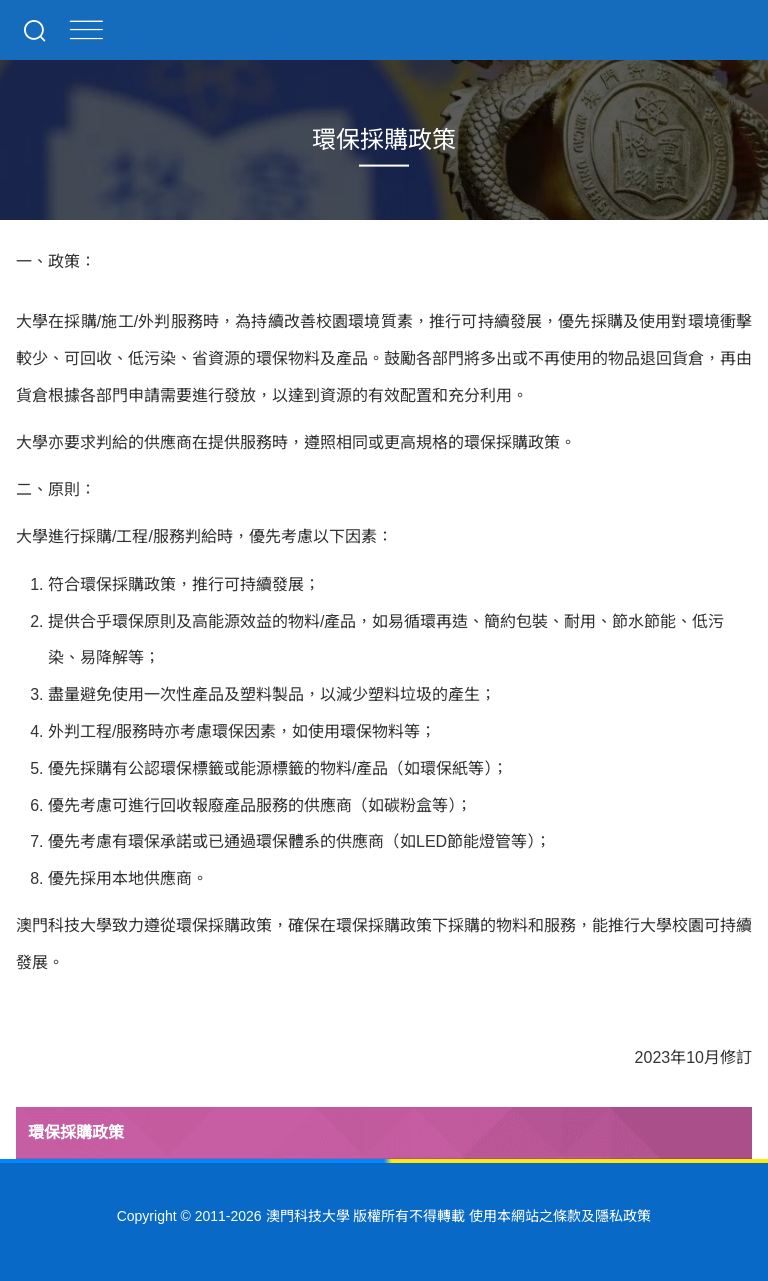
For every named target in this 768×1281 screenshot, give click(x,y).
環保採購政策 (76, 1132)
